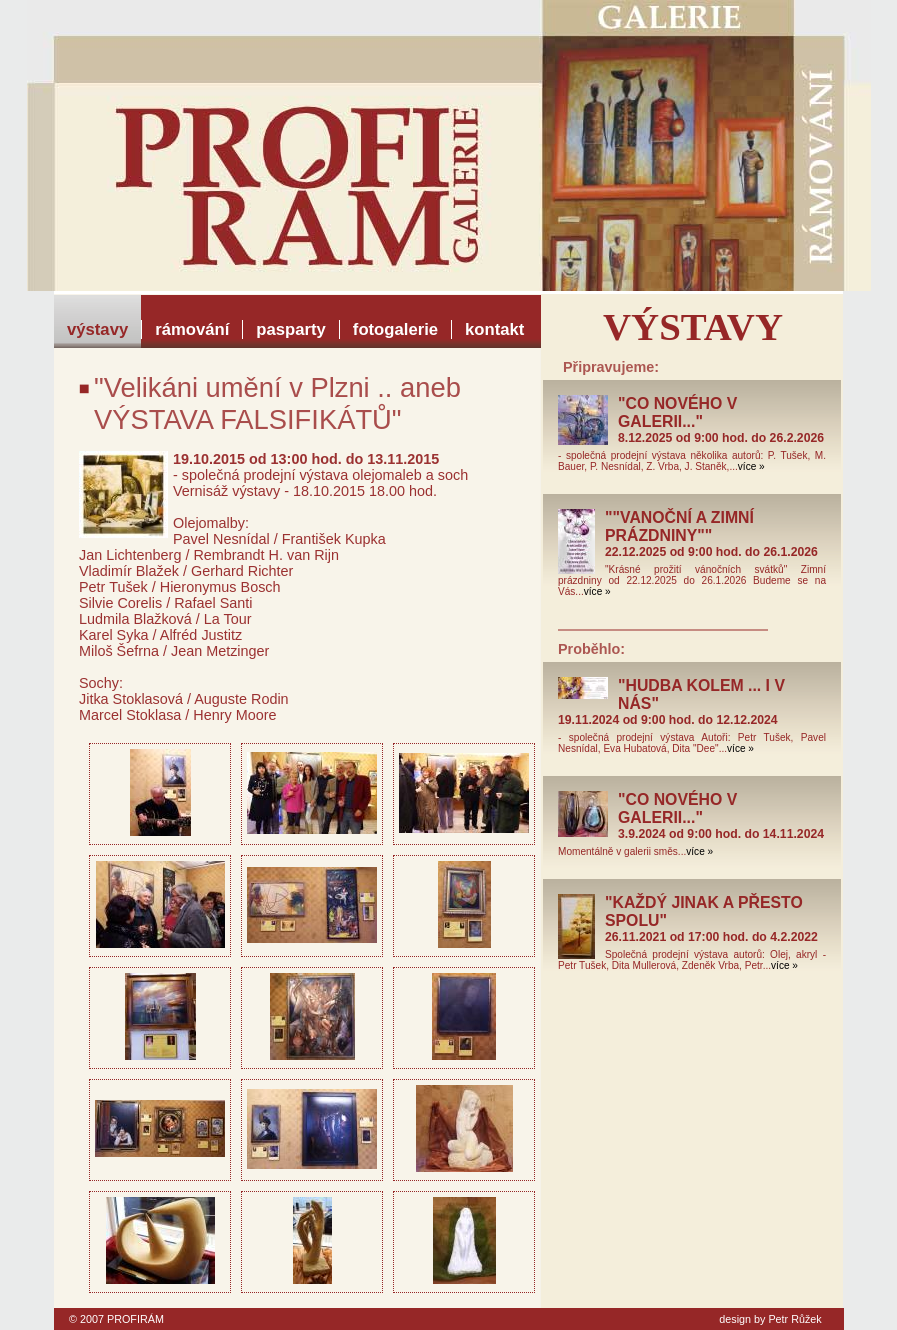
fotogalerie (395, 329)
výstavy (97, 329)
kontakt (494, 329)
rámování (192, 329)
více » (751, 466)
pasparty (291, 329)
